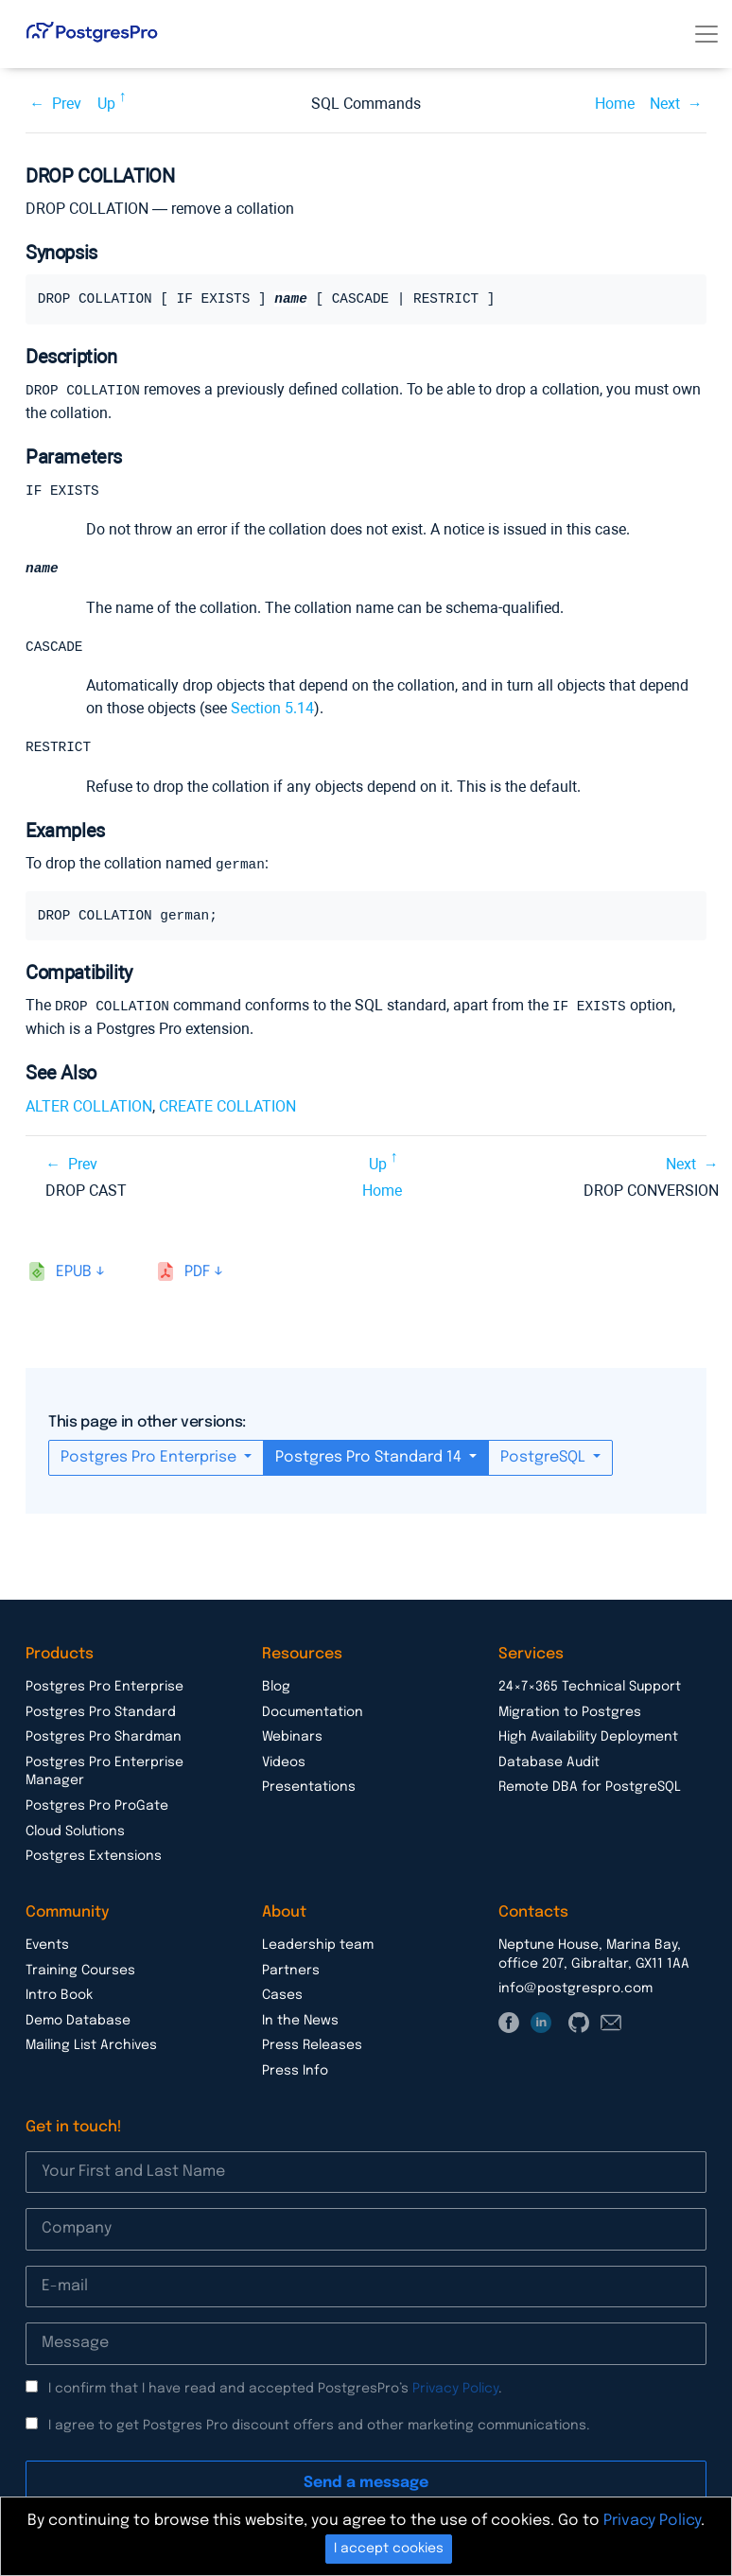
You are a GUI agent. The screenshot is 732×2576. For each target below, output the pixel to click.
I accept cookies (389, 2548)
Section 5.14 (272, 710)
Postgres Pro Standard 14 (370, 1458)
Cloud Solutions (75, 1832)
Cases (282, 1996)
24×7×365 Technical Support (589, 1687)
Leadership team (318, 1946)
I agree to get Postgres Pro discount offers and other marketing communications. (319, 2426)
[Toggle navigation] (706, 34)
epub (74, 1273)
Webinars (292, 1737)
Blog (276, 1687)
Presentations (309, 1788)
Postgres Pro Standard (101, 1713)
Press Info (295, 2071)
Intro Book (59, 1996)
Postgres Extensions (94, 1857)
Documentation (312, 1713)
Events (47, 1946)
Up (106, 104)
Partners (291, 1971)
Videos (283, 1763)
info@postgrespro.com (575, 1989)
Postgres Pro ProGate (97, 1807)
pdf (197, 1273)
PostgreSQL (544, 1458)
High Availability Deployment (588, 1737)
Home (615, 104)
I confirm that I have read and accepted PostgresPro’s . (275, 2389)
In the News (300, 2021)
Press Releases (312, 2046)
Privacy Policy (455, 2389)
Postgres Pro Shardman (104, 1737)
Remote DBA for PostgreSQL (589, 1788)
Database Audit (549, 1763)
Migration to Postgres (569, 1713)
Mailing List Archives (91, 2046)
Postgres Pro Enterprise (150, 1458)
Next (665, 104)
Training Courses (80, 1971)
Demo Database (78, 2021)
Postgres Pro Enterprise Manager (104, 1773)
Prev (66, 104)
